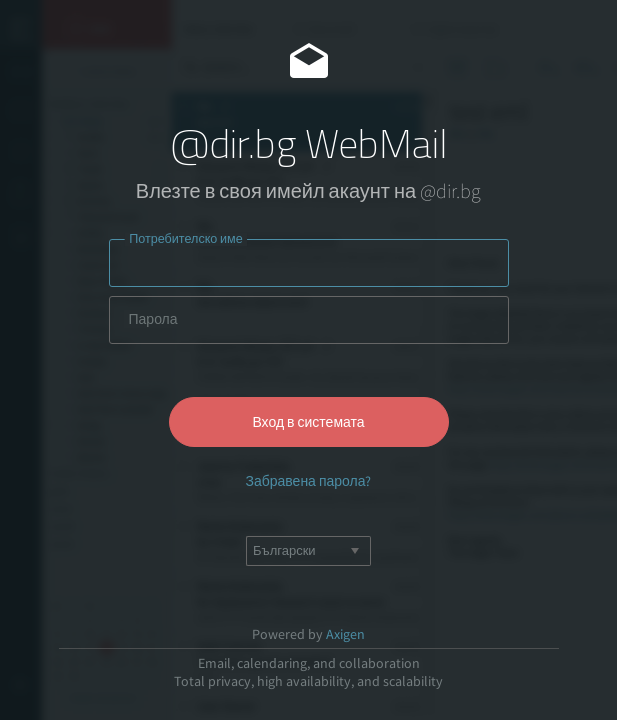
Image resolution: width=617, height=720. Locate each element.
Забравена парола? (308, 481)
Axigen (345, 634)
